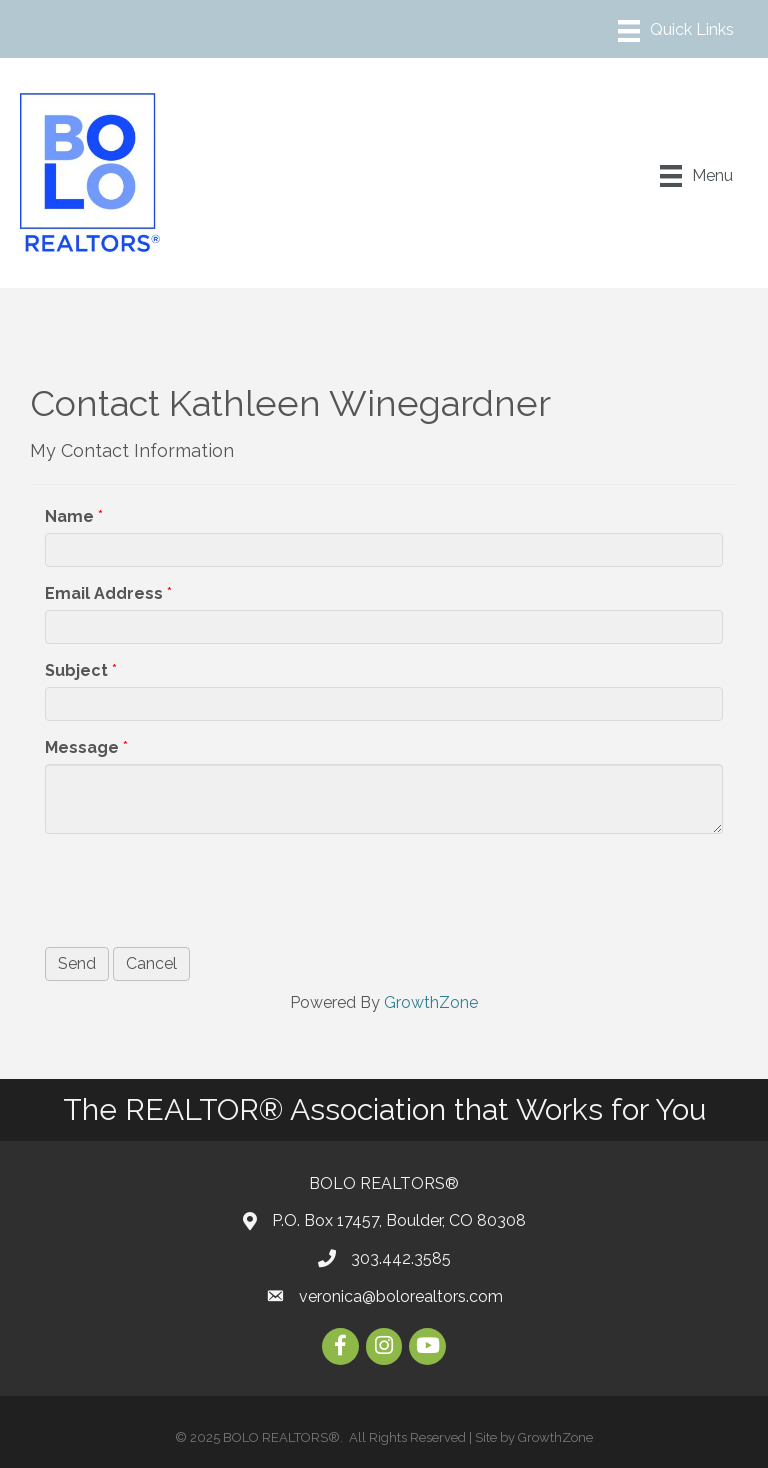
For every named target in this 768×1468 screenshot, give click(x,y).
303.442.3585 (401, 1258)
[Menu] (676, 31)
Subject (76, 670)
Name (69, 516)
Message (82, 747)
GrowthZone (431, 1002)
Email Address (104, 593)
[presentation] (197, 888)
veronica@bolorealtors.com (401, 1296)
